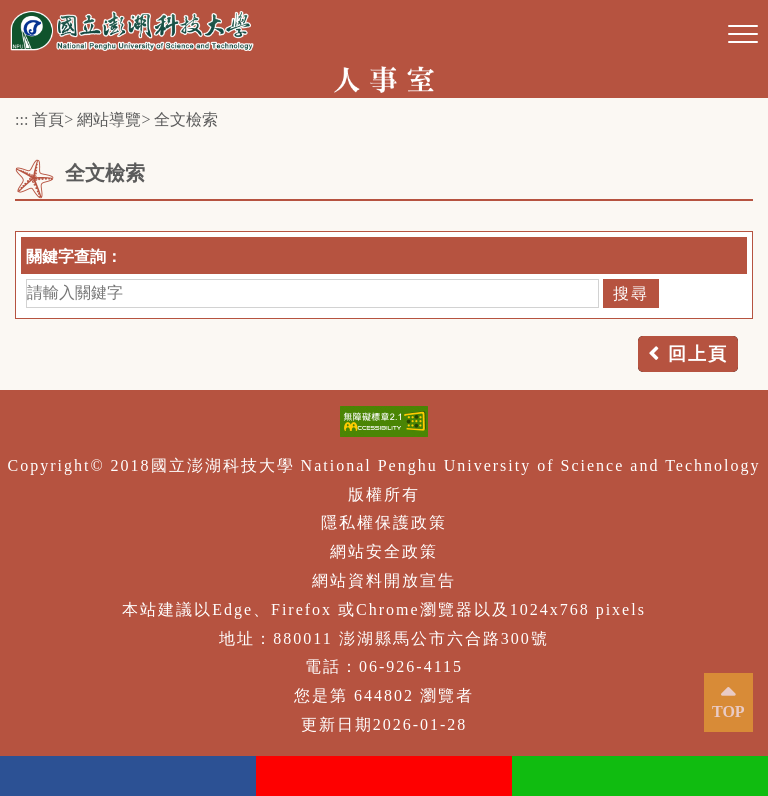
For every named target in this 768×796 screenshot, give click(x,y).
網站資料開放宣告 (384, 580)
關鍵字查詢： (74, 256)
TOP (728, 711)
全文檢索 (186, 119)
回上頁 (698, 354)
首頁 (48, 119)
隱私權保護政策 (384, 522)
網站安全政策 (384, 551)
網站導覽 (109, 119)
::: (21, 119)
